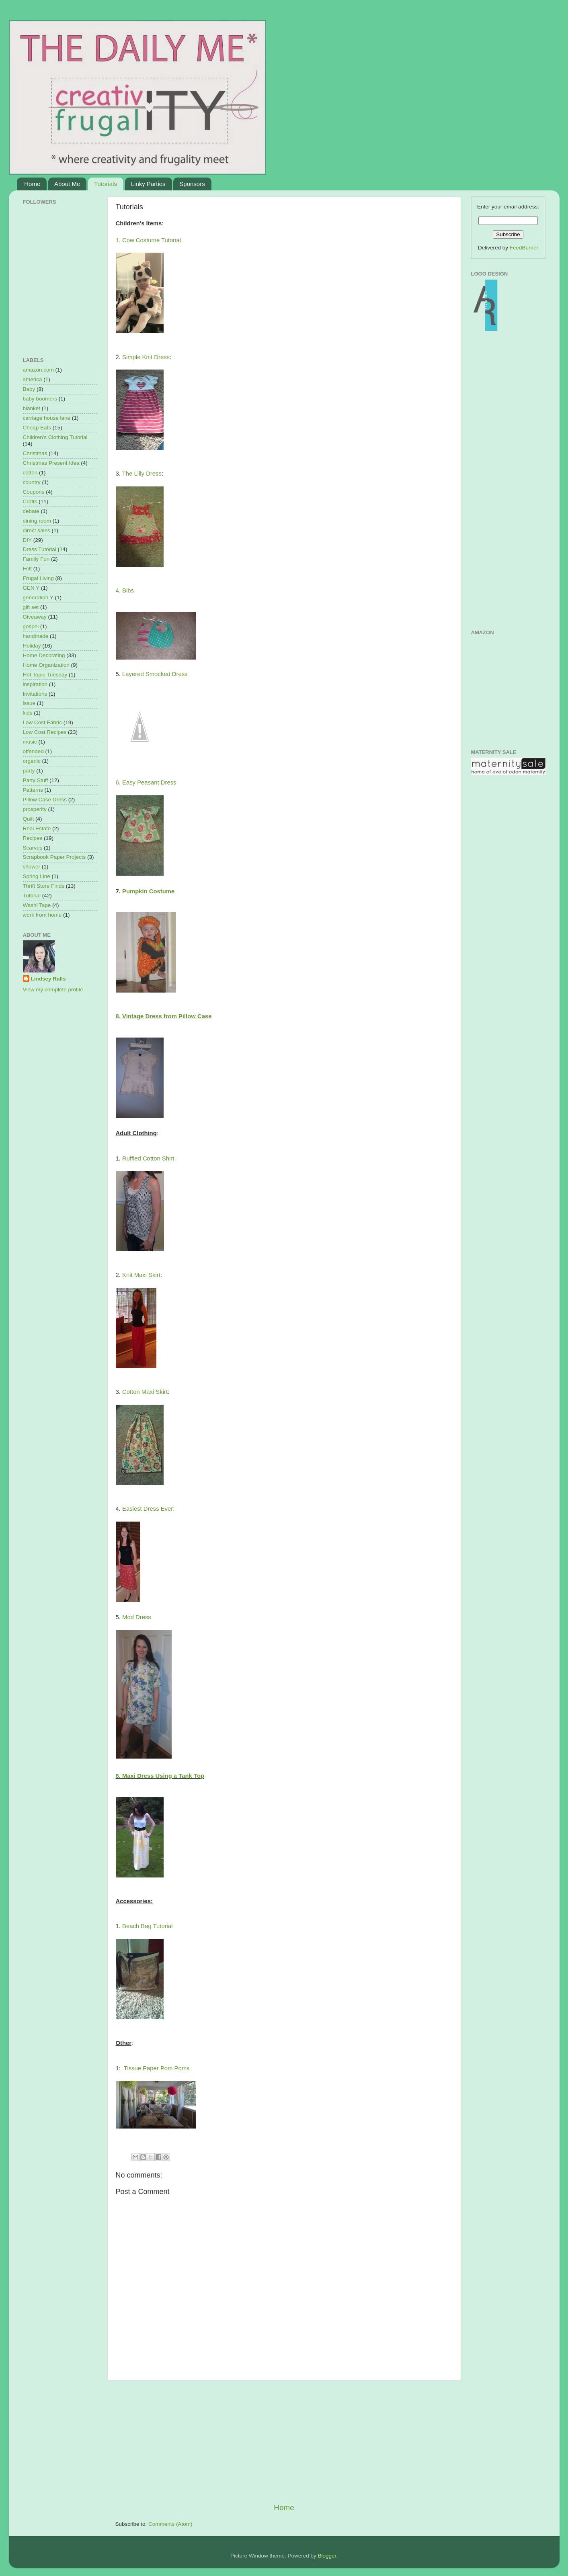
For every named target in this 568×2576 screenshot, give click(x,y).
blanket (32, 408)
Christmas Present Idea (51, 463)
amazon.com (38, 370)
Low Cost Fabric (42, 722)
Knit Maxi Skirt (141, 1275)
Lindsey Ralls (48, 979)
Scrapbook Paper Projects (54, 857)
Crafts (30, 501)
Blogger (327, 2556)
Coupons (34, 492)
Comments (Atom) (170, 2524)
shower (32, 867)
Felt (27, 569)
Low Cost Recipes (45, 732)
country (32, 482)
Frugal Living (38, 578)
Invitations (35, 694)
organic (32, 761)
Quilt (28, 819)
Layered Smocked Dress (155, 674)
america (32, 379)
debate (31, 511)
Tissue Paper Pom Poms (157, 2068)
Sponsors (192, 183)
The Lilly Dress (142, 473)
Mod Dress (136, 1617)
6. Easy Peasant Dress (146, 782)
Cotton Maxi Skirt (145, 1392)
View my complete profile (53, 990)
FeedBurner (524, 248)
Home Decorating (44, 655)
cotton (30, 473)
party (29, 771)
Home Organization (46, 665)
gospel (31, 626)
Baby (29, 389)
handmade (36, 636)
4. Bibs (125, 590)
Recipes (33, 838)
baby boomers (40, 399)
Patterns (33, 790)
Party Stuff (35, 780)
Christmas (35, 453)
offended (33, 751)
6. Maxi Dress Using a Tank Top (160, 1776)
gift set (31, 607)
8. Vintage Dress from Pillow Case (164, 1016)
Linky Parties (148, 183)
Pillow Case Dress (45, 800)
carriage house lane (47, 418)
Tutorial (32, 896)
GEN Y (31, 588)
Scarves (33, 848)
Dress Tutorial (39, 549)
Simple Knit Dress (146, 357)
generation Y (38, 597)
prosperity (35, 809)
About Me (67, 183)
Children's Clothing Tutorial (55, 437)
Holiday (32, 646)
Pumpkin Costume (148, 891)
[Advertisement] (284, 2441)
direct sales (36, 530)
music (30, 742)
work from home (42, 915)
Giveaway (35, 617)
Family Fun (36, 559)
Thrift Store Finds (44, 886)
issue (29, 703)
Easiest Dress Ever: (148, 1509)
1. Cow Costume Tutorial (148, 240)
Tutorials (105, 183)
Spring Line (36, 876)
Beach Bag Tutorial (147, 1926)
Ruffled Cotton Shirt (148, 1158)
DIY (27, 540)
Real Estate (37, 828)
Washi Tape (37, 905)
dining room (37, 521)
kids (28, 713)
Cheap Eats (37, 428)
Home (32, 183)
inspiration (35, 684)
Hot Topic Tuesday (45, 675)
